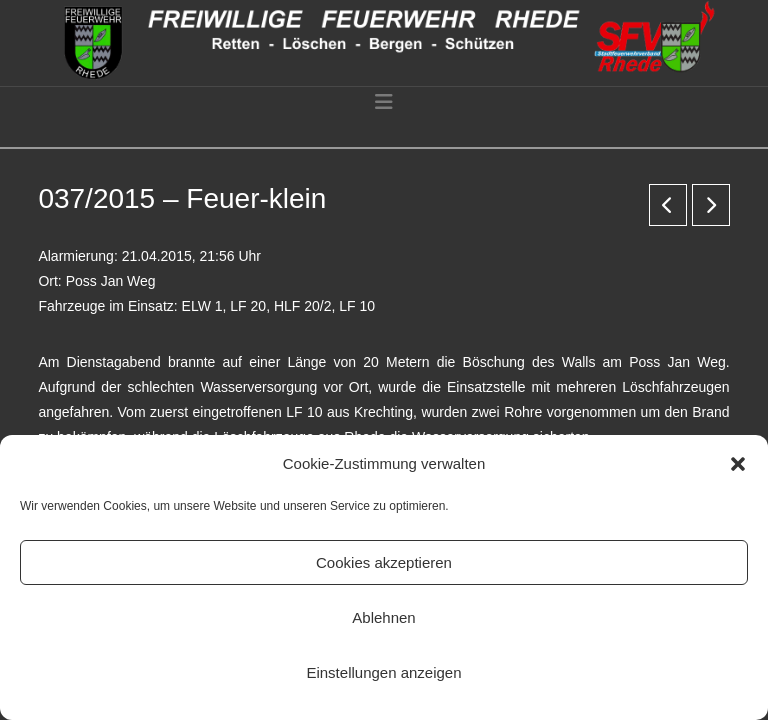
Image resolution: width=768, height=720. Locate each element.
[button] (738, 464)
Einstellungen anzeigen (383, 672)
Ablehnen (383, 617)
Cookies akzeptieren (384, 562)
